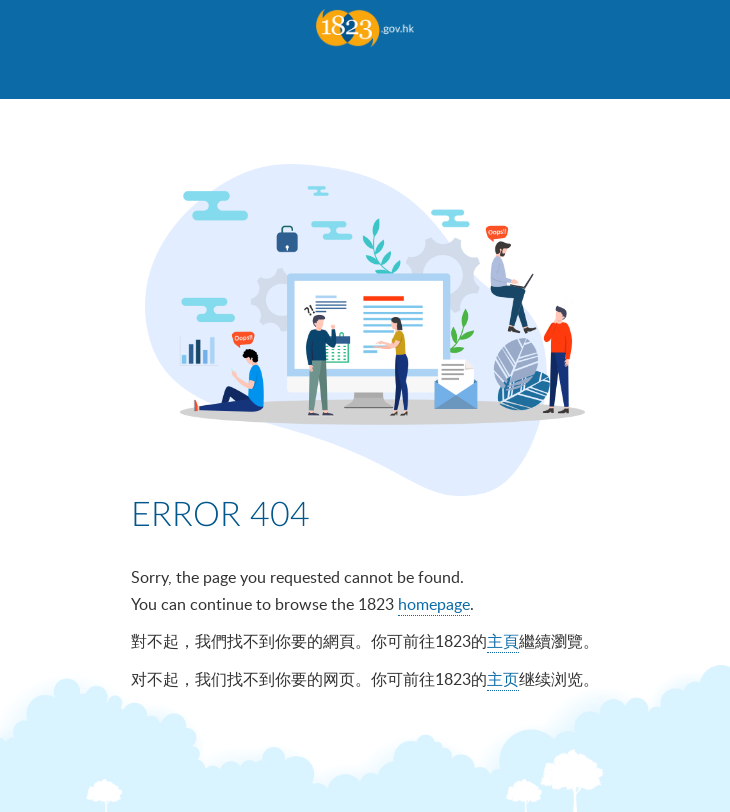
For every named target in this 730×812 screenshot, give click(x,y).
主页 (503, 679)
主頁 (503, 641)
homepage (434, 604)
